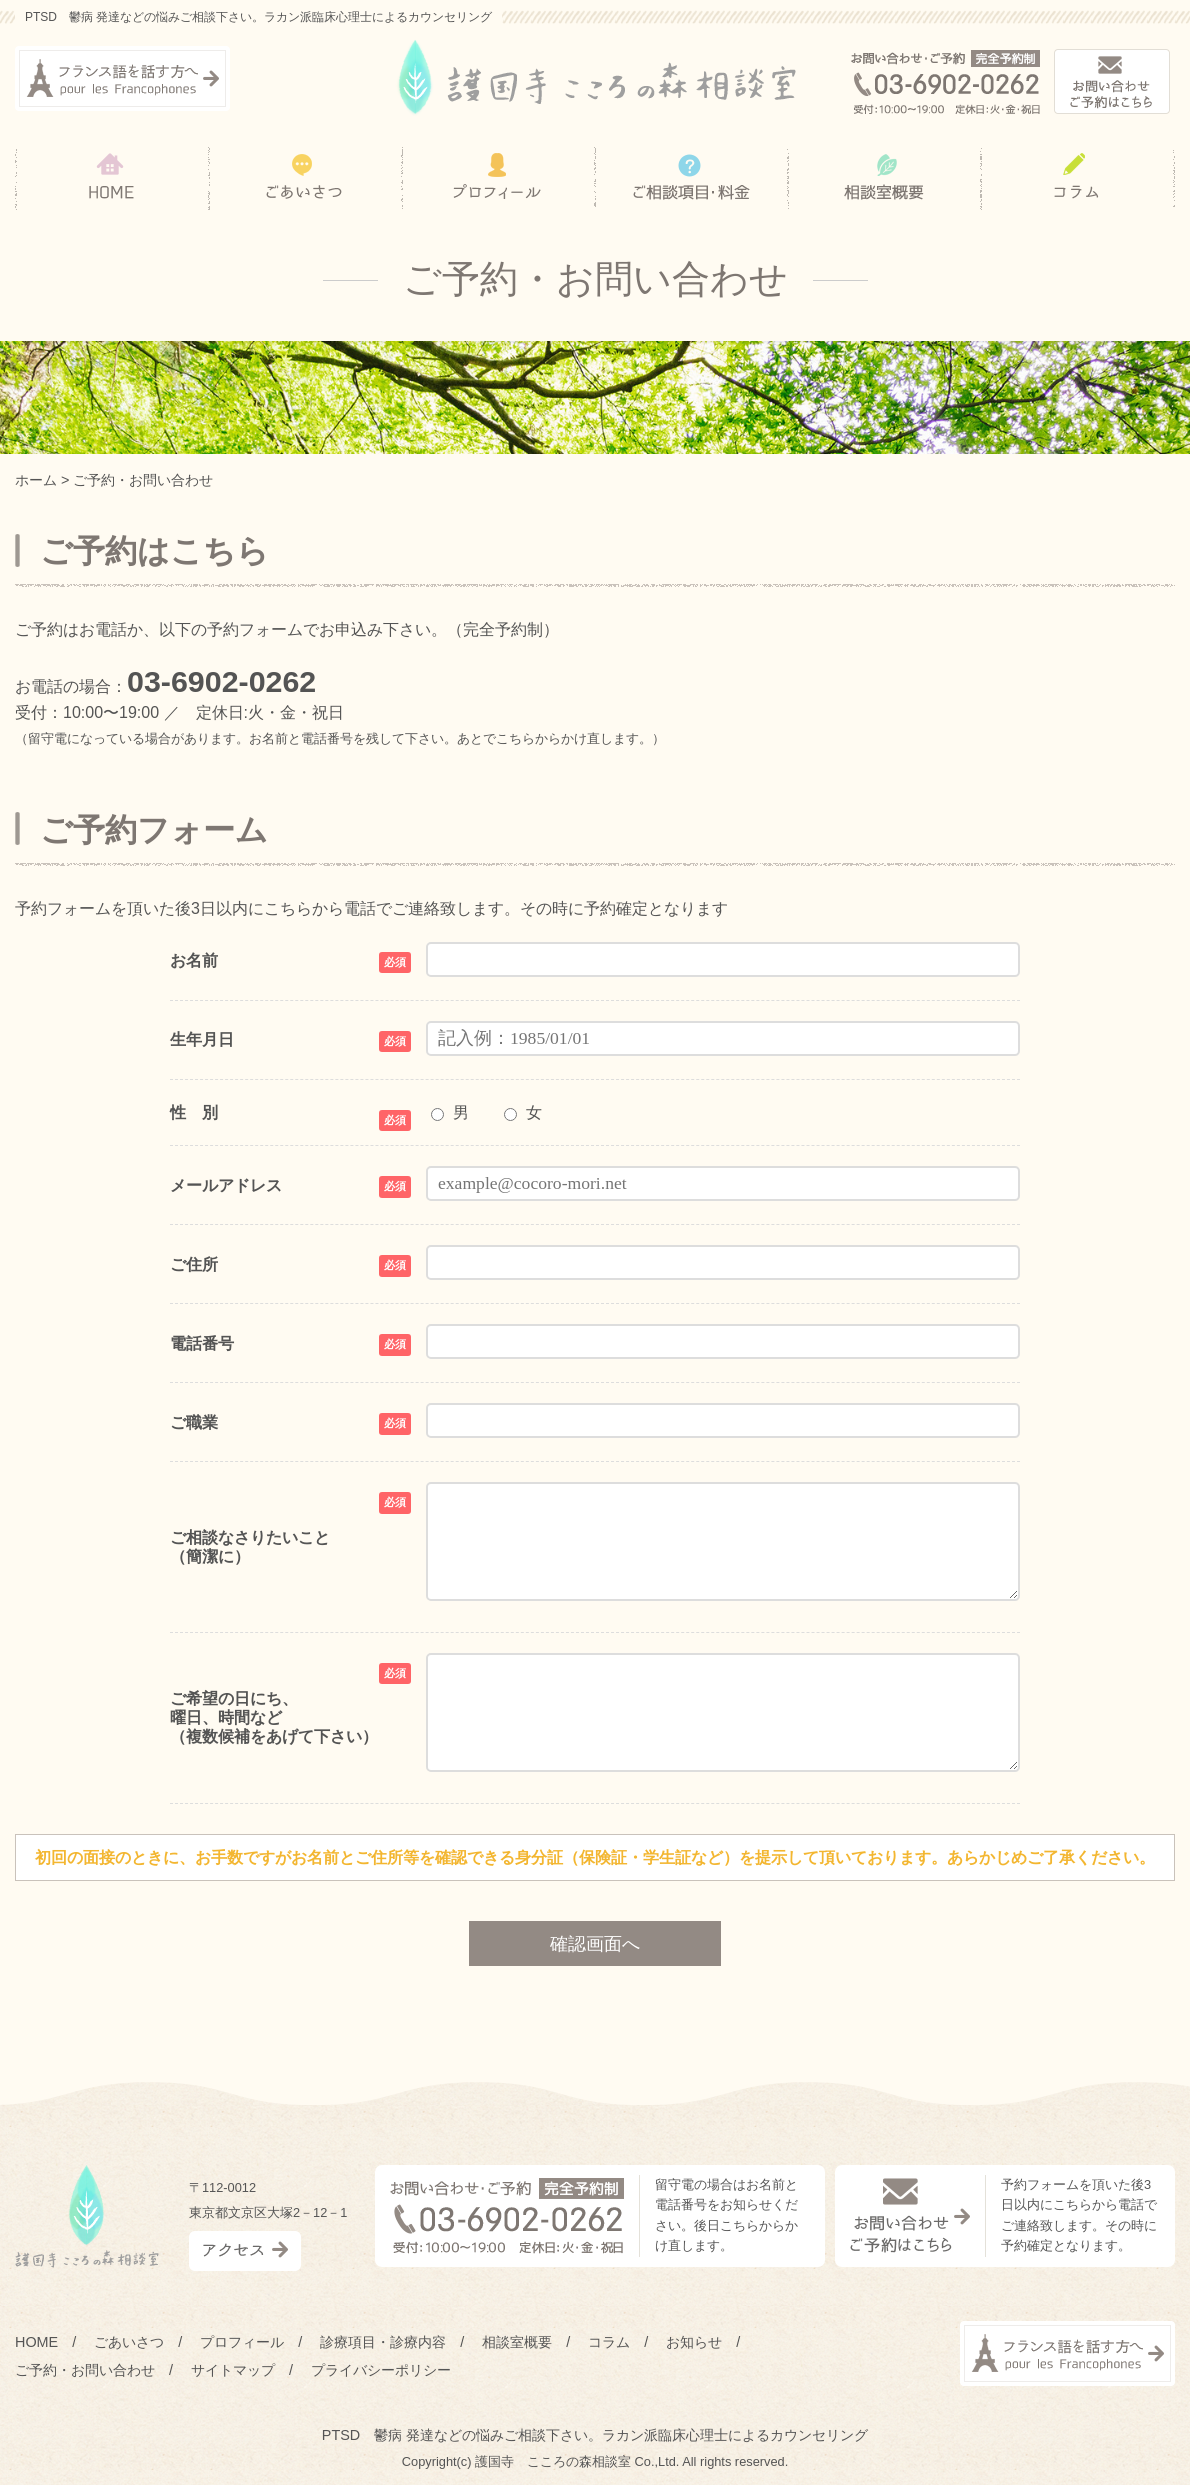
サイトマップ (233, 2370)
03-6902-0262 (221, 681)
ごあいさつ (129, 2342)
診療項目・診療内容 (383, 2342)
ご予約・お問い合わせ (85, 2370)
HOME (36, 2342)
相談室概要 (517, 2342)
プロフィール (242, 2342)
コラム (609, 2342)
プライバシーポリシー (381, 2370)
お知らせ (694, 2342)
